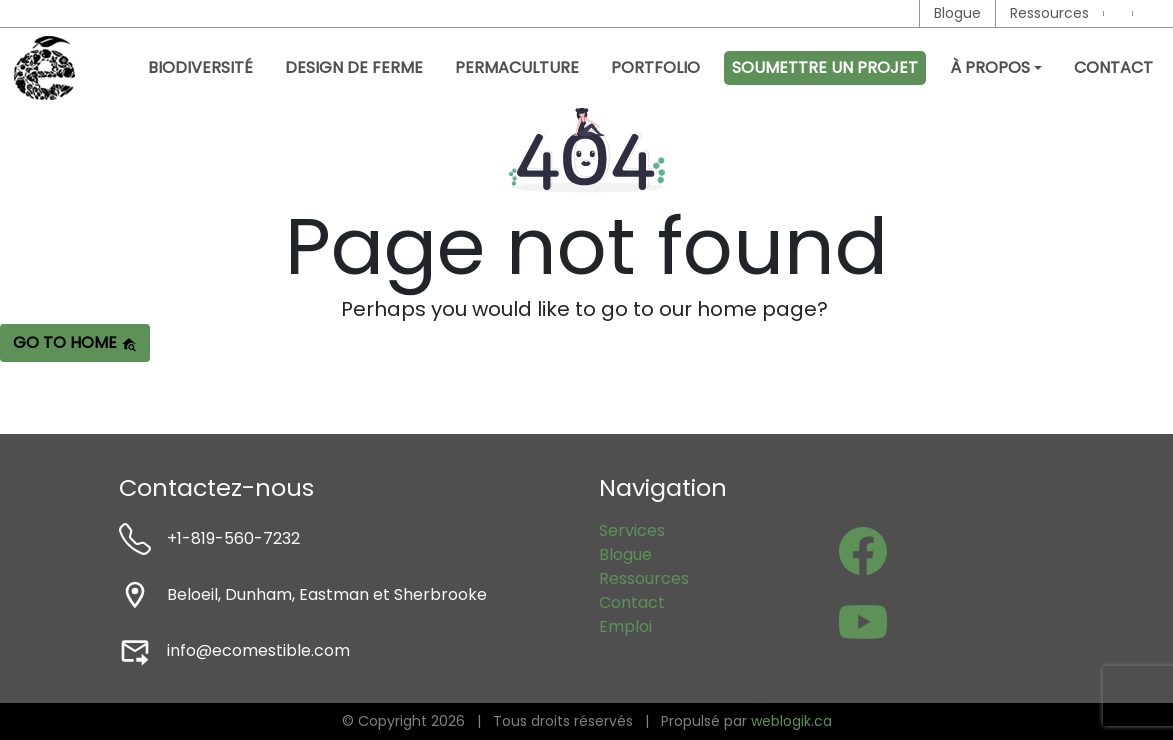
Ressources (1049, 13)
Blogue (957, 13)
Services (632, 530)
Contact (1113, 67)
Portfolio (655, 67)
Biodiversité (200, 67)
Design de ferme (354, 67)
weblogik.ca (791, 721)
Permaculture (517, 67)
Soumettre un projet (825, 67)
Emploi (625, 626)
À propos (990, 67)
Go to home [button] (75, 342)
